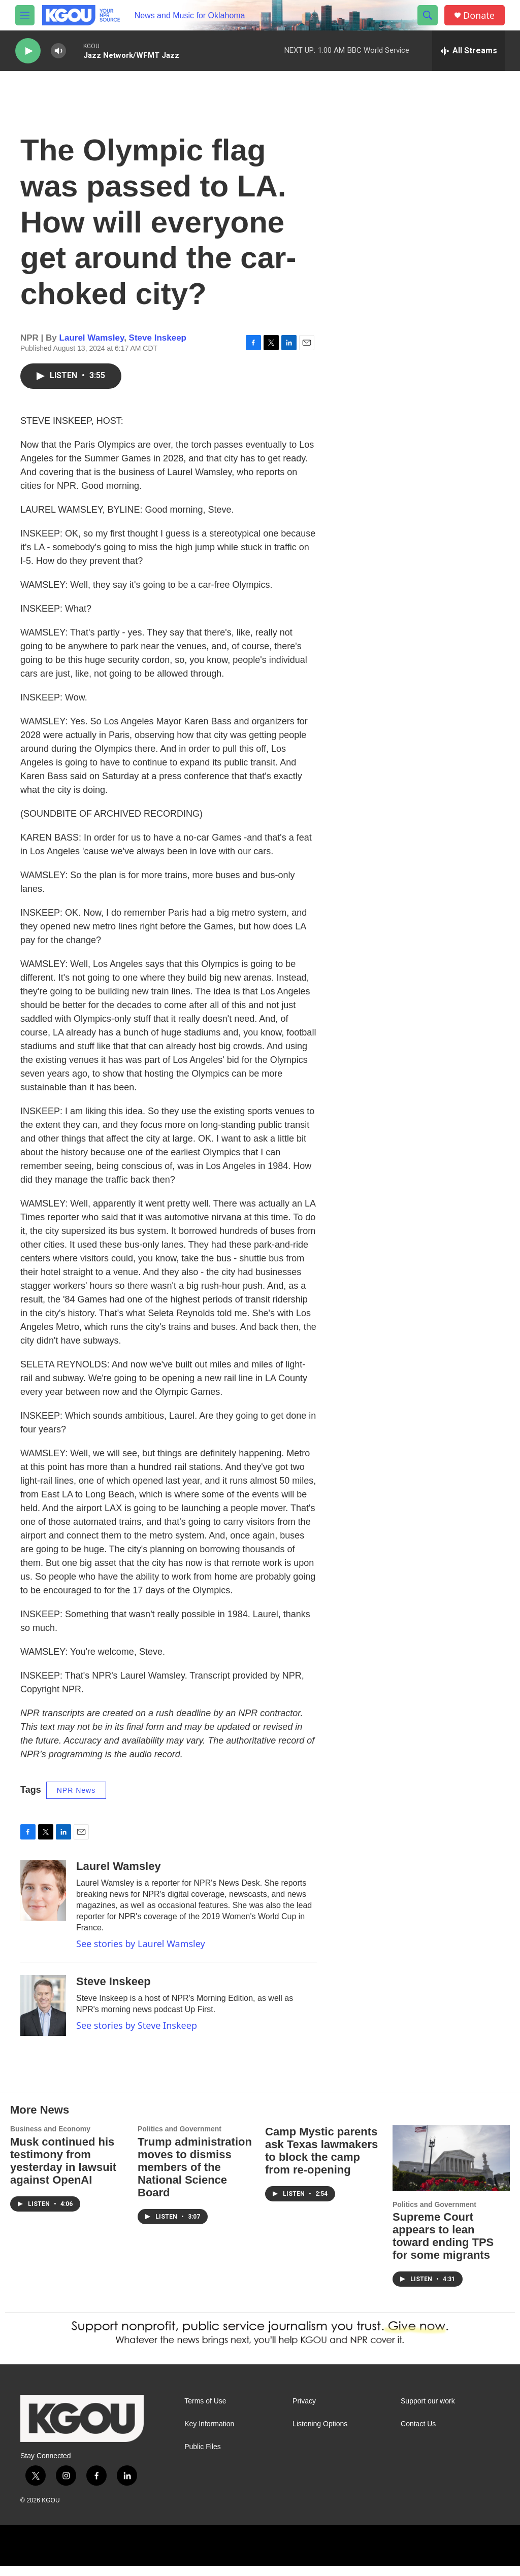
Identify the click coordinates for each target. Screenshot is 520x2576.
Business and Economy (50, 2139)
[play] (28, 51)
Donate (479, 15)
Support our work (428, 2411)
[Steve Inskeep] (43, 2015)
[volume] (58, 51)
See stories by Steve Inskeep (136, 2035)
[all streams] (468, 50)
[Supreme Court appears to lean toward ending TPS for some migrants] (451, 2168)
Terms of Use (205, 2411)
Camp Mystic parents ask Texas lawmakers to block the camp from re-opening (321, 2160)
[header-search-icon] (427, 15)
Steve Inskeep (157, 348)
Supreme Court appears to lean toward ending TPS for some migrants (443, 2246)
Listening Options (319, 2434)
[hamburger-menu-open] (25, 15)
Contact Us (418, 2434)
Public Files (202, 2457)
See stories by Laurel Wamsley (140, 1954)
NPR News (76, 1800)
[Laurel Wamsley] (43, 1900)
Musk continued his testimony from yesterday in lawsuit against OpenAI (63, 2171)
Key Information (209, 2434)
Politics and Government (179, 2139)
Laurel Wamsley (91, 348)
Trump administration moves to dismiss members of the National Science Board (195, 2177)
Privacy (304, 2411)
